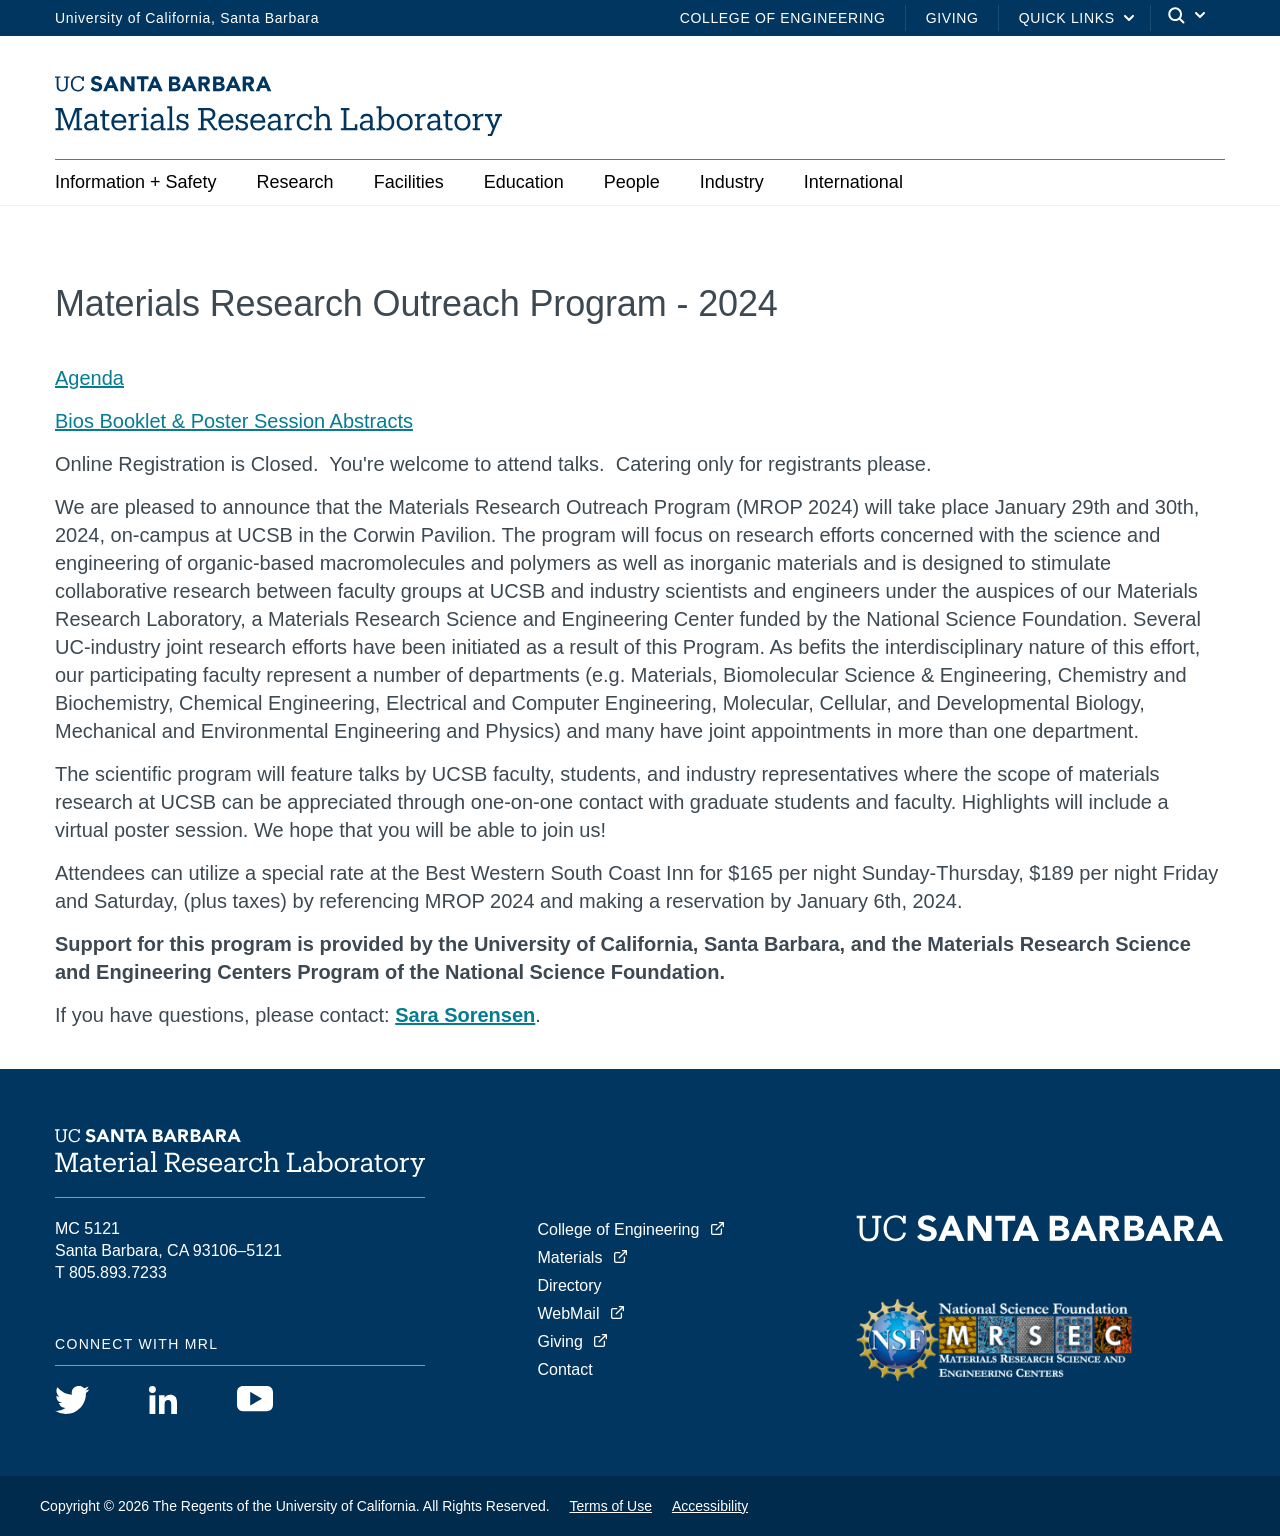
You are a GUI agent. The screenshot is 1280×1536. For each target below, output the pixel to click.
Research (295, 182)
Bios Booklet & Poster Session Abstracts (234, 421)
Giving (952, 18)
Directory (570, 1285)
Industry (732, 182)
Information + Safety (136, 182)
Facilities (409, 182)
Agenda (89, 378)
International (853, 182)
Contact (565, 1369)
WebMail (569, 1313)
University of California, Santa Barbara (187, 18)
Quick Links (1067, 18)
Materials (570, 1257)
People (632, 182)
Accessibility (710, 1506)
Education (524, 182)
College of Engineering (783, 18)
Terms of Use (611, 1506)
